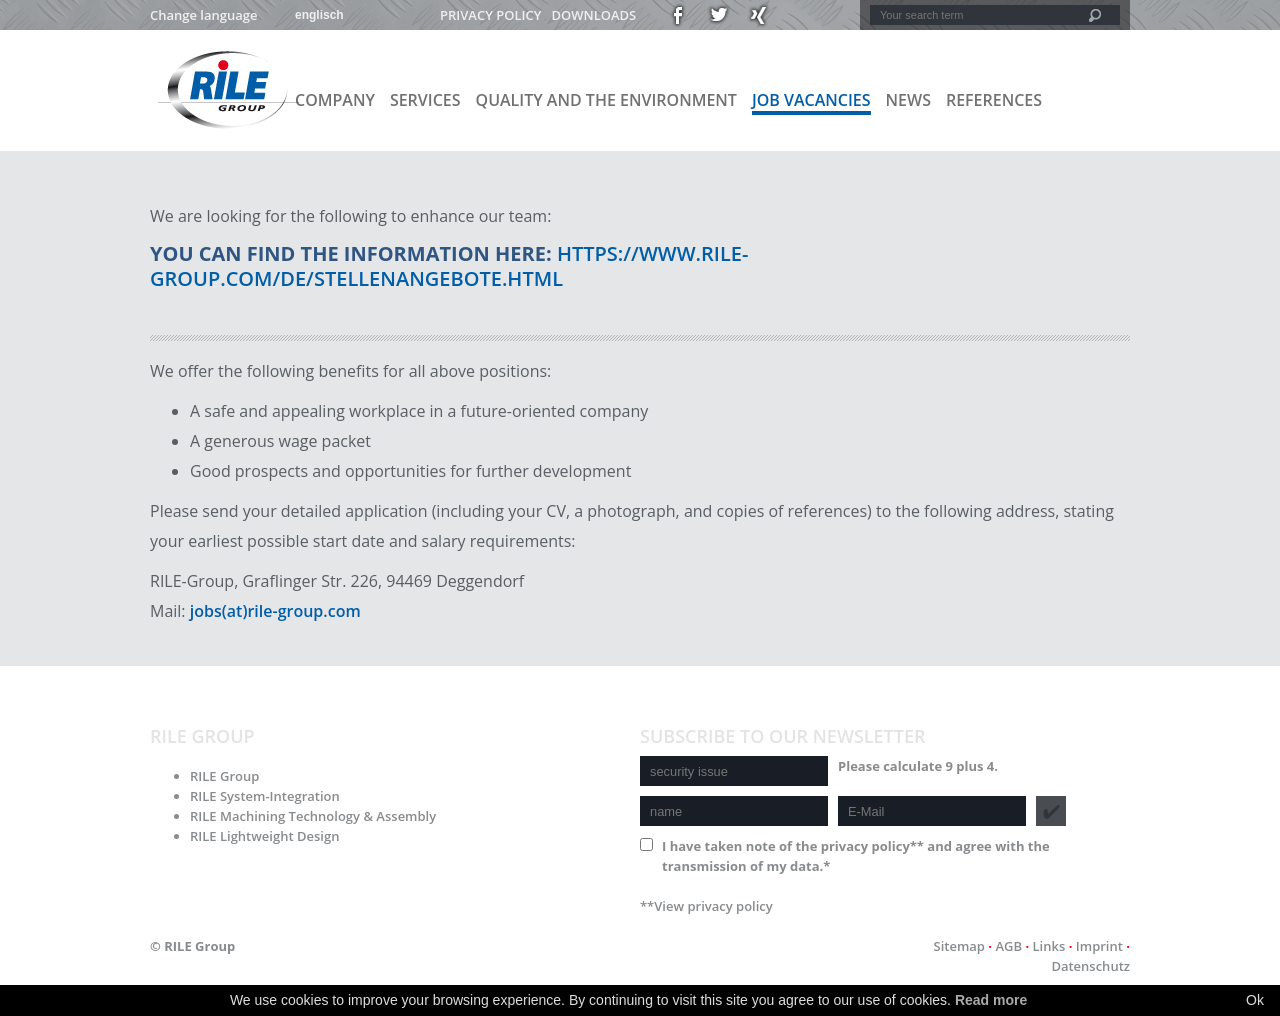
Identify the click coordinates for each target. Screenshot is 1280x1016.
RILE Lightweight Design (264, 836)
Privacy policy (490, 15)
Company (335, 100)
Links (1049, 946)
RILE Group (224, 776)
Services (425, 100)
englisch (319, 15)
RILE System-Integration (265, 796)
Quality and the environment (606, 100)
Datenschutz (1090, 966)
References (994, 100)
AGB (1008, 946)
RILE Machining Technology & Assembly (313, 816)
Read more (991, 1000)
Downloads (593, 15)
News (908, 100)
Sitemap (958, 946)
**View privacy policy (706, 906)
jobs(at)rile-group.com (275, 611)
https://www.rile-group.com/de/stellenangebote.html (449, 266)
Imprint (1099, 946)
